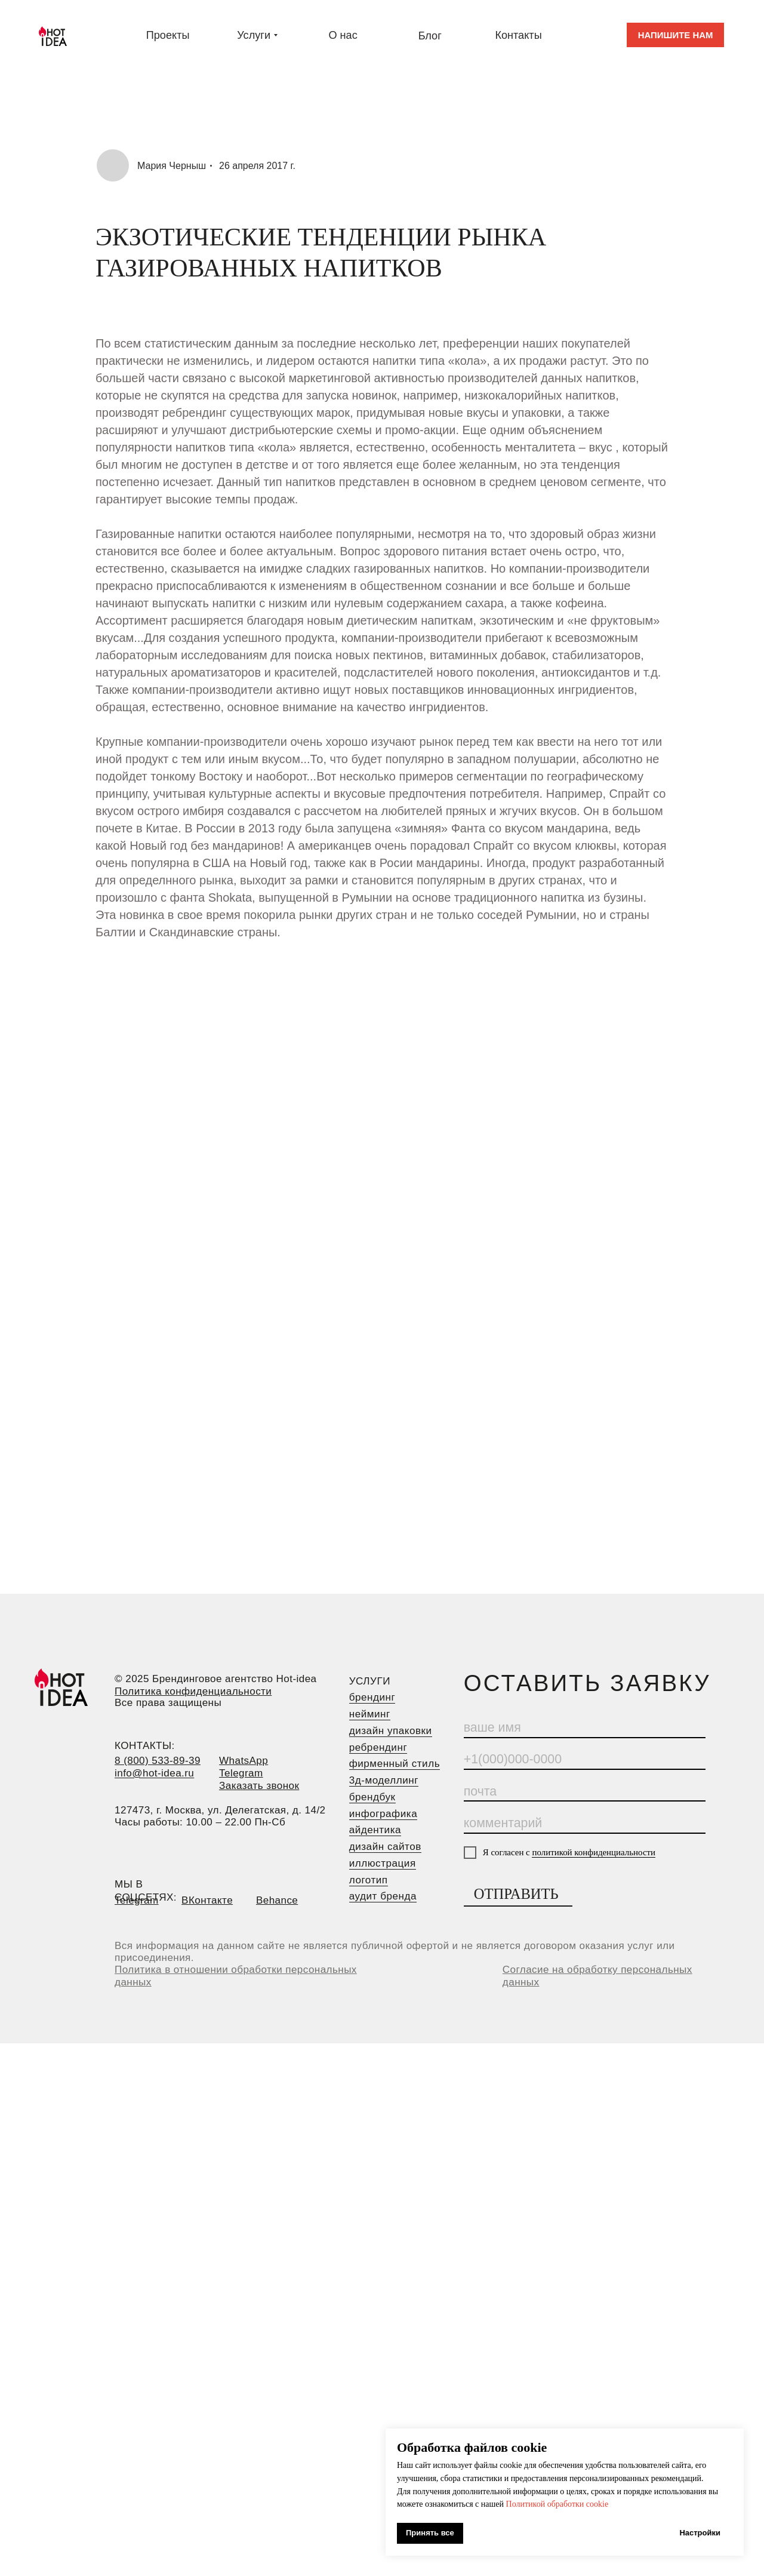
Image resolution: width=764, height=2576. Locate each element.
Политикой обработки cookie (557, 2504)
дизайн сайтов (385, 1846)
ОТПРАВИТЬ (516, 1894)
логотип (368, 1880)
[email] (585, 1792)
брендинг (372, 1697)
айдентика (375, 1830)
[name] (585, 1728)
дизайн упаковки (390, 1730)
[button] (675, 35)
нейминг (369, 1714)
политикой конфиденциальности (593, 1852)
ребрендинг (378, 1747)
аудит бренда (383, 1896)
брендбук (372, 1797)
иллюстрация (382, 1863)
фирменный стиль (394, 1763)
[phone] (585, 1760)
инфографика (383, 1813)
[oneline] (585, 1824)
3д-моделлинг (383, 1780)
